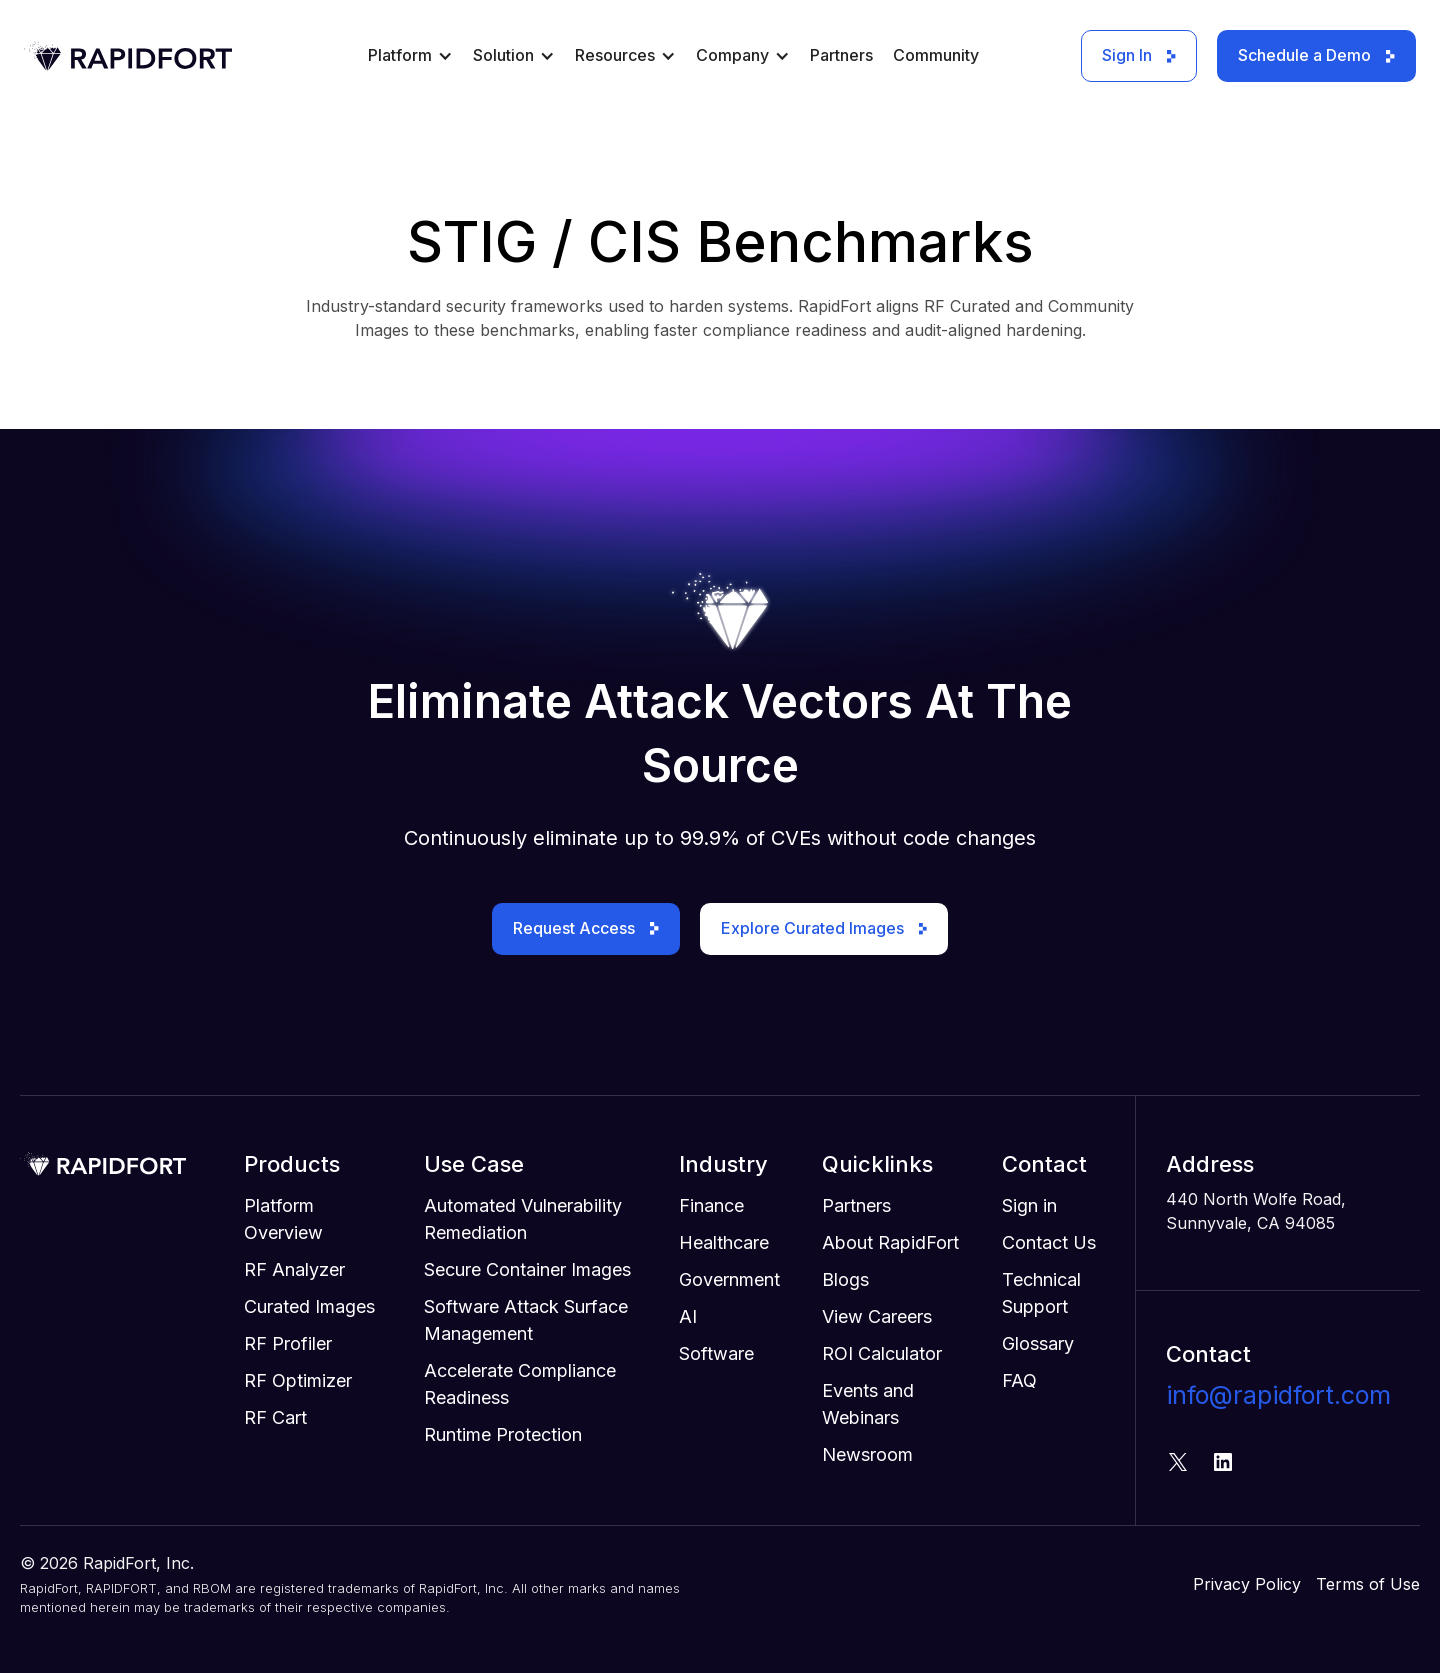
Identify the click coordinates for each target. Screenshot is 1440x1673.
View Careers (877, 1316)
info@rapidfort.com (1278, 1395)
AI (688, 1316)
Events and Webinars (868, 1404)
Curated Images (309, 1306)
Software (716, 1353)
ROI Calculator (882, 1353)
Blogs (845, 1279)
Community (936, 55)
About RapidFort (890, 1242)
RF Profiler (288, 1343)
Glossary (1038, 1343)
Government (729, 1279)
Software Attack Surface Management (526, 1320)
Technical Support (1041, 1293)
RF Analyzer (294, 1269)
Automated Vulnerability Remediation (523, 1219)
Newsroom (867, 1454)
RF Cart (275, 1417)
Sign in (1029, 1205)
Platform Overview (283, 1219)
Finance (711, 1205)
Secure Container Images (527, 1269)
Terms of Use (1368, 1584)
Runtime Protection (503, 1434)
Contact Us (1049, 1242)
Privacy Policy (1247, 1584)
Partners (841, 55)
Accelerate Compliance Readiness (520, 1384)
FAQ (1019, 1380)
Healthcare (724, 1242)
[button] (410, 63)
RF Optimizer (298, 1380)
